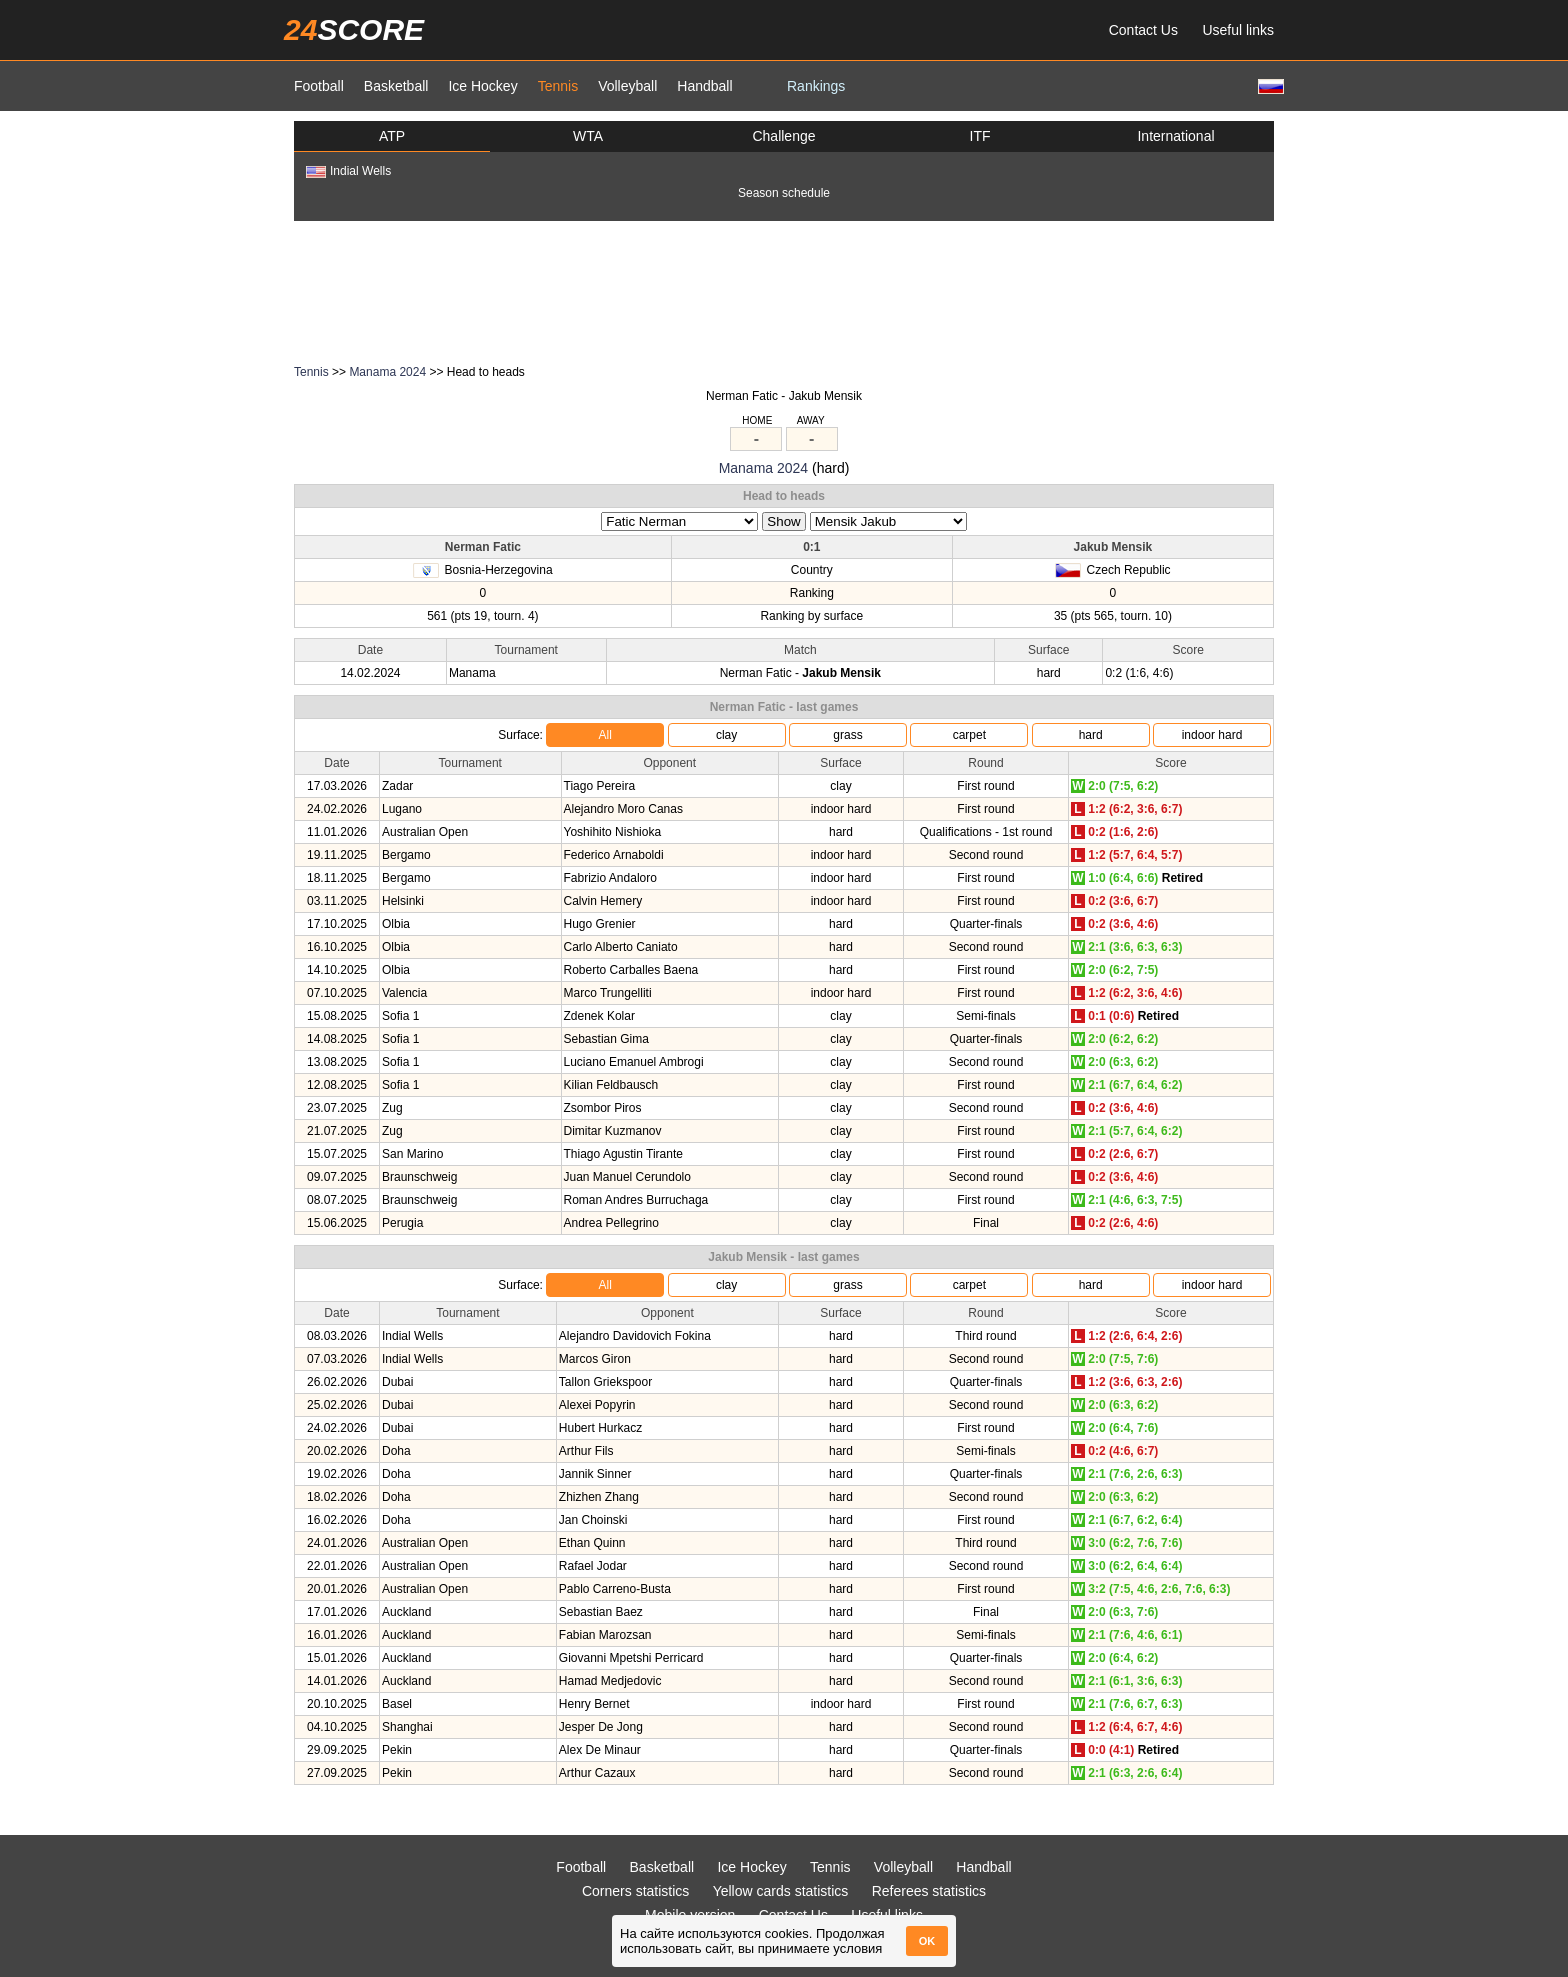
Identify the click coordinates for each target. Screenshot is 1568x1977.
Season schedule (784, 193)
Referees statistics (929, 1891)
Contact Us (1143, 30)
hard (1091, 735)
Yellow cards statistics (781, 1891)
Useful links (1238, 30)
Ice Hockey (482, 86)
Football (319, 86)
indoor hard (1212, 735)
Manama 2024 (387, 372)
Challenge (783, 136)
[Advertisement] (784, 291)
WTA (588, 136)
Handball (704, 86)
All (605, 735)
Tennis (558, 86)
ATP (392, 136)
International (1175, 136)
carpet (969, 735)
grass (847, 735)
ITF (980, 136)
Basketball (396, 86)
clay (726, 735)
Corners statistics (635, 1891)
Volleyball (627, 86)
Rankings (816, 86)
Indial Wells (348, 171)
